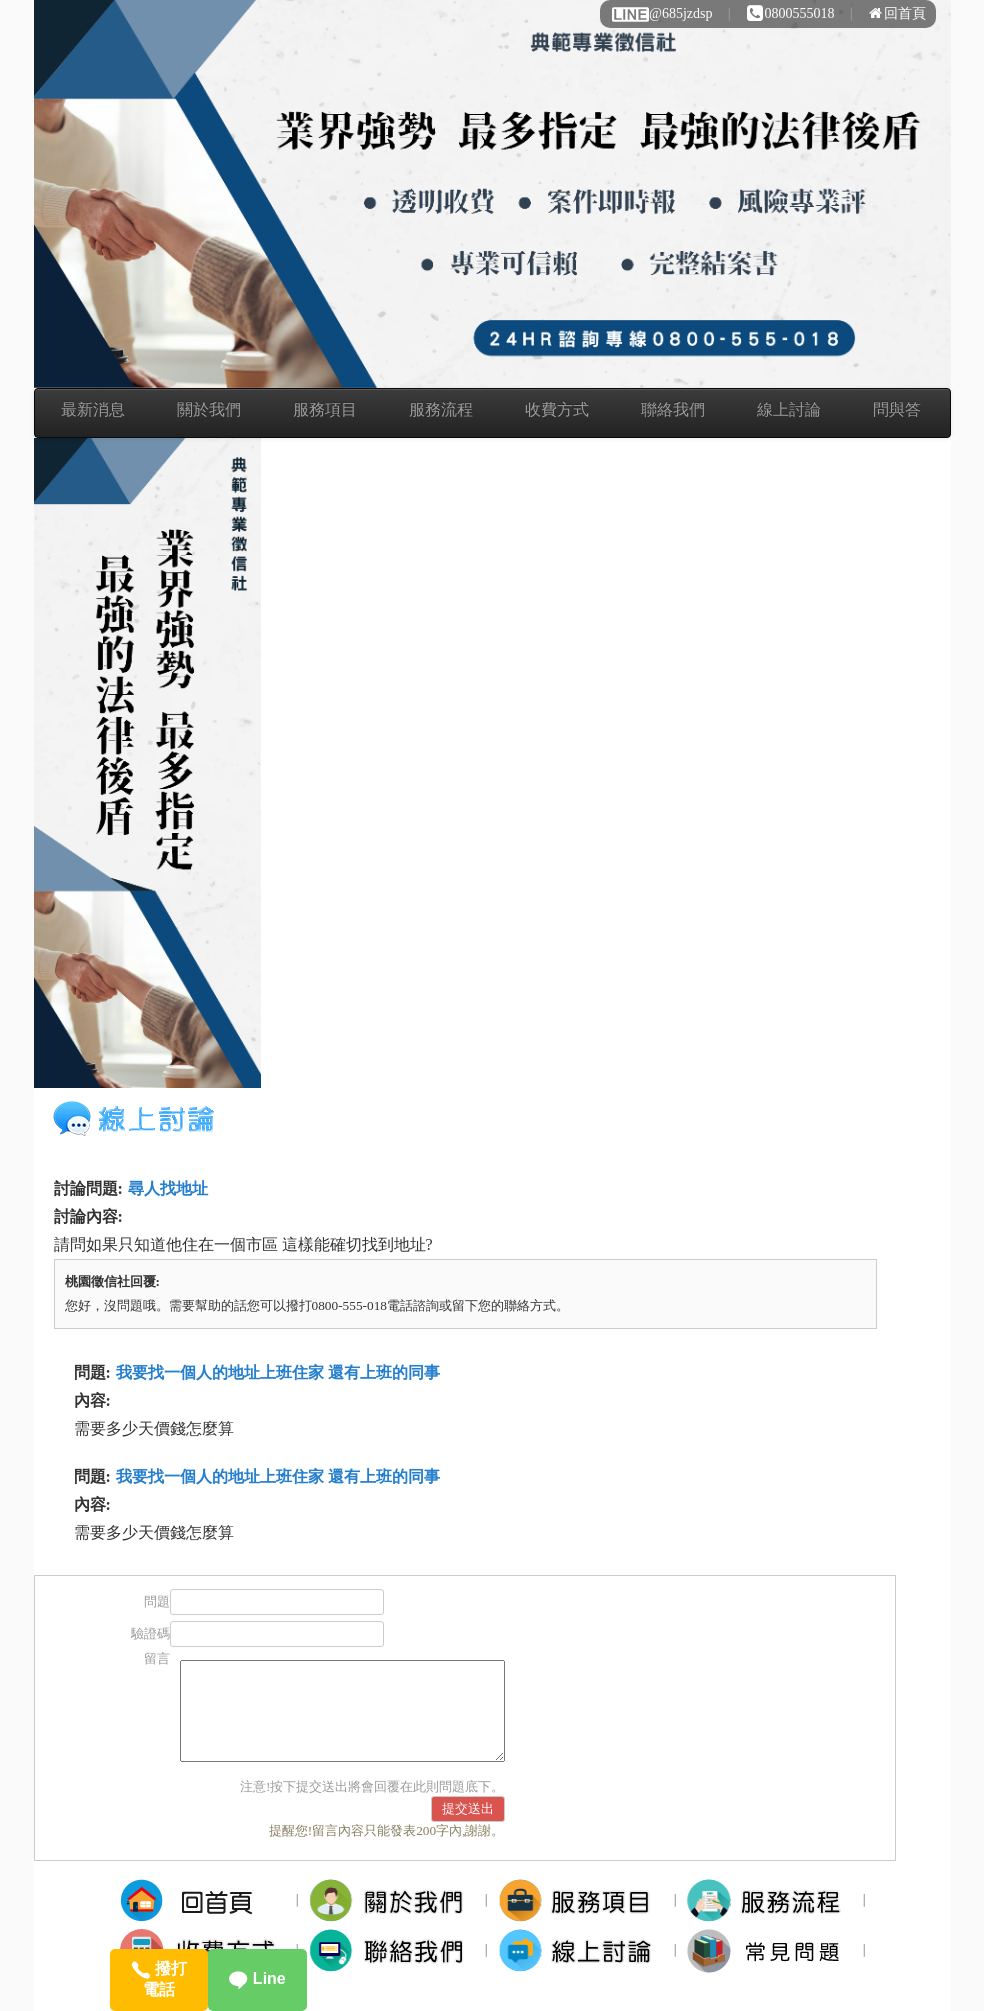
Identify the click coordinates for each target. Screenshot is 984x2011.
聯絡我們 (673, 409)
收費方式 (557, 409)
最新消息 (93, 409)
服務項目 (325, 409)
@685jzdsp (661, 13)
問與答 (897, 409)
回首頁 (897, 13)
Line (257, 1978)
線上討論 (789, 409)
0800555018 (791, 13)
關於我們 (209, 409)
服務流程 (441, 409)
